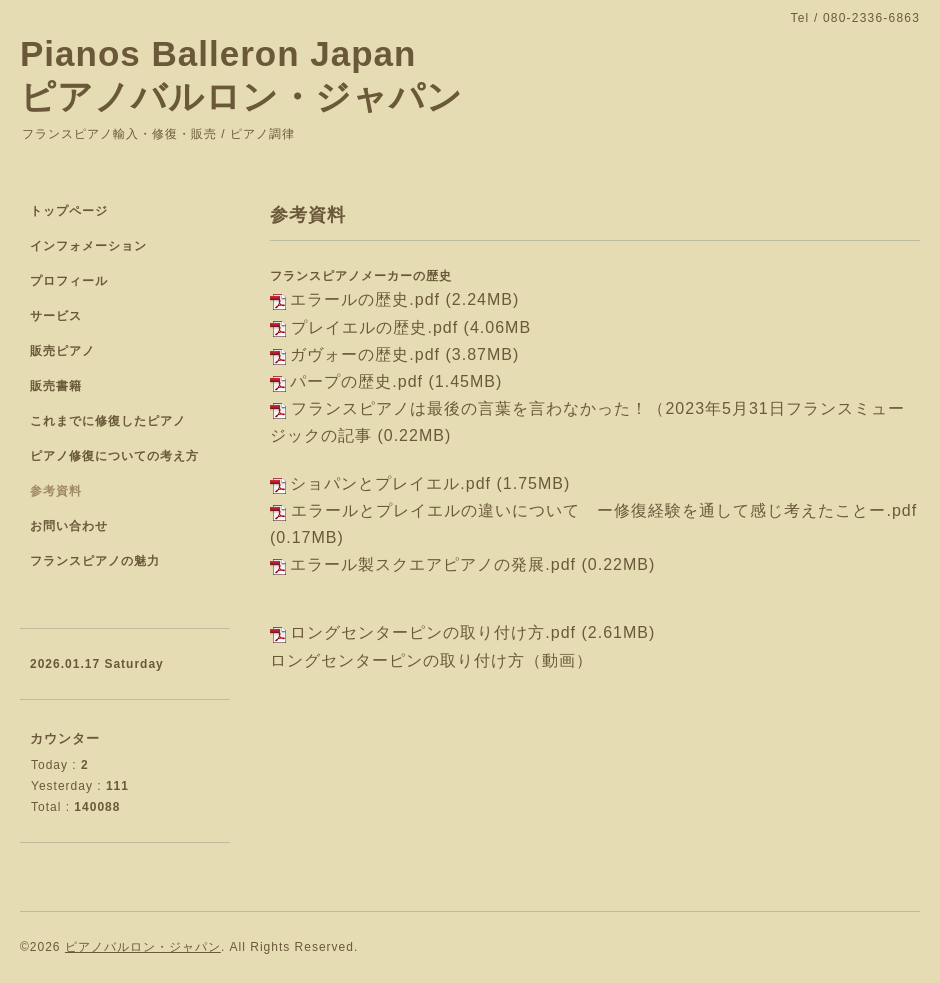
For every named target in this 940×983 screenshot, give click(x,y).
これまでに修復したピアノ (108, 421)
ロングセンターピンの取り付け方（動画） (431, 660)
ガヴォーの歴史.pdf (365, 354)
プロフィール (69, 281)
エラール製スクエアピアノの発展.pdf (433, 564)
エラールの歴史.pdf (365, 299)
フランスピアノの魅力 (95, 561)
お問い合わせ (69, 526)
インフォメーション (88, 246)
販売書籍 (56, 386)
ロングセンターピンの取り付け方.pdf (433, 632)
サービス (56, 316)
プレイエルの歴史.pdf (374, 327)
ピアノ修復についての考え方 (114, 456)
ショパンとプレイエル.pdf (390, 483)
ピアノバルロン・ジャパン (143, 947)
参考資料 (56, 491)
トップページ (69, 211)
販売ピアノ (62, 351)
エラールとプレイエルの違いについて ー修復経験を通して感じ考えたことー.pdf (604, 510)
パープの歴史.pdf (356, 381)
